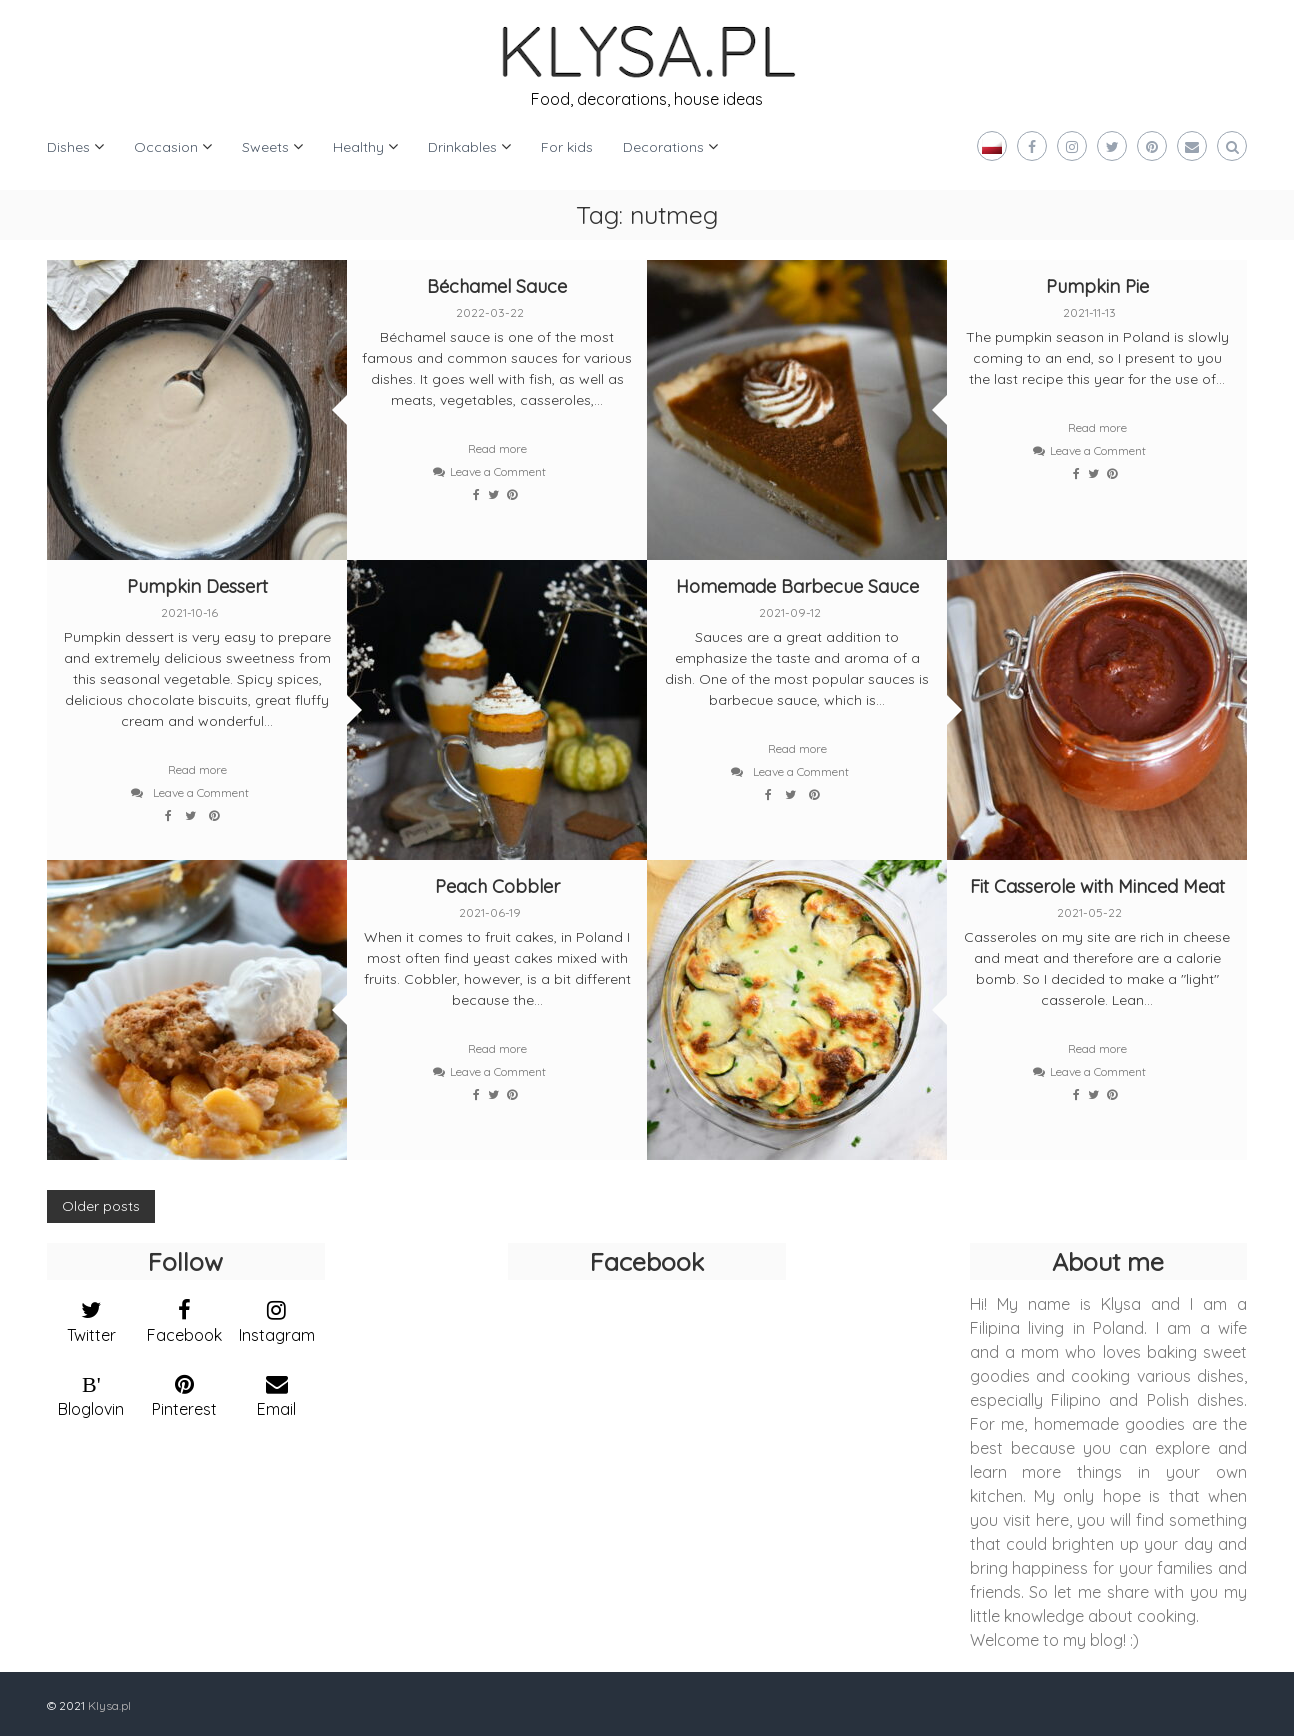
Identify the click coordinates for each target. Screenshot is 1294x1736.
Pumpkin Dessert (197, 586)
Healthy (358, 147)
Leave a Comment (498, 471)
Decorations (663, 147)
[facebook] (184, 1317)
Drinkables (462, 147)
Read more (497, 448)
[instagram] (277, 1317)
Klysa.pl (109, 1705)
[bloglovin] (91, 1391)
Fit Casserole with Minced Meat (1097, 886)
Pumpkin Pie (1097, 286)
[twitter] (91, 1317)
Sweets (265, 147)
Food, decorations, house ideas (647, 99)
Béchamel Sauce (497, 286)
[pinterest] (184, 1391)
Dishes (68, 147)
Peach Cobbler (497, 886)
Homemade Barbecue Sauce (797, 586)
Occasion (166, 147)
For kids (567, 147)
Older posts (101, 1206)
